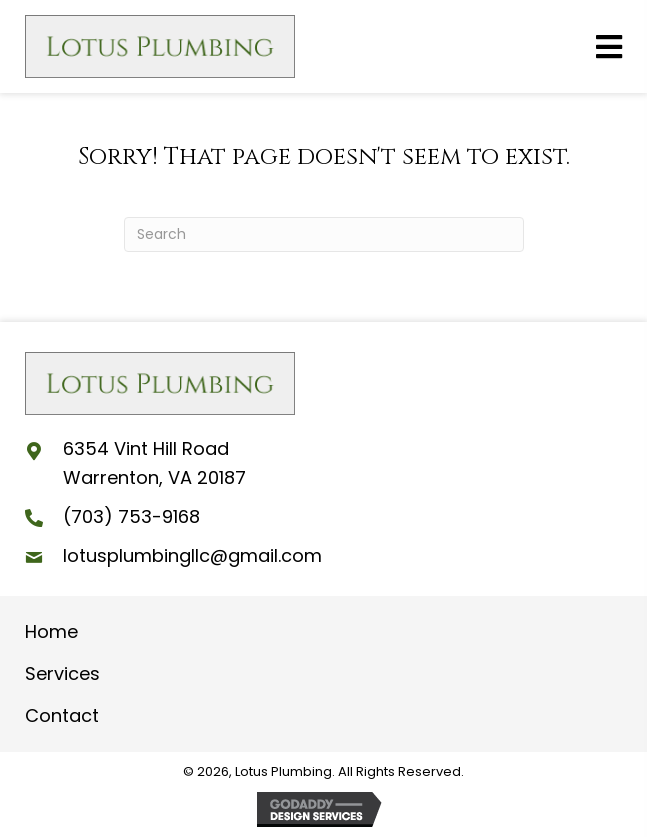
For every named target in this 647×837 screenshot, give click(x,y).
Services (62, 673)
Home (51, 631)
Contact (62, 715)
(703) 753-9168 (131, 516)
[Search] (324, 234)
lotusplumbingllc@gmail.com (192, 555)
